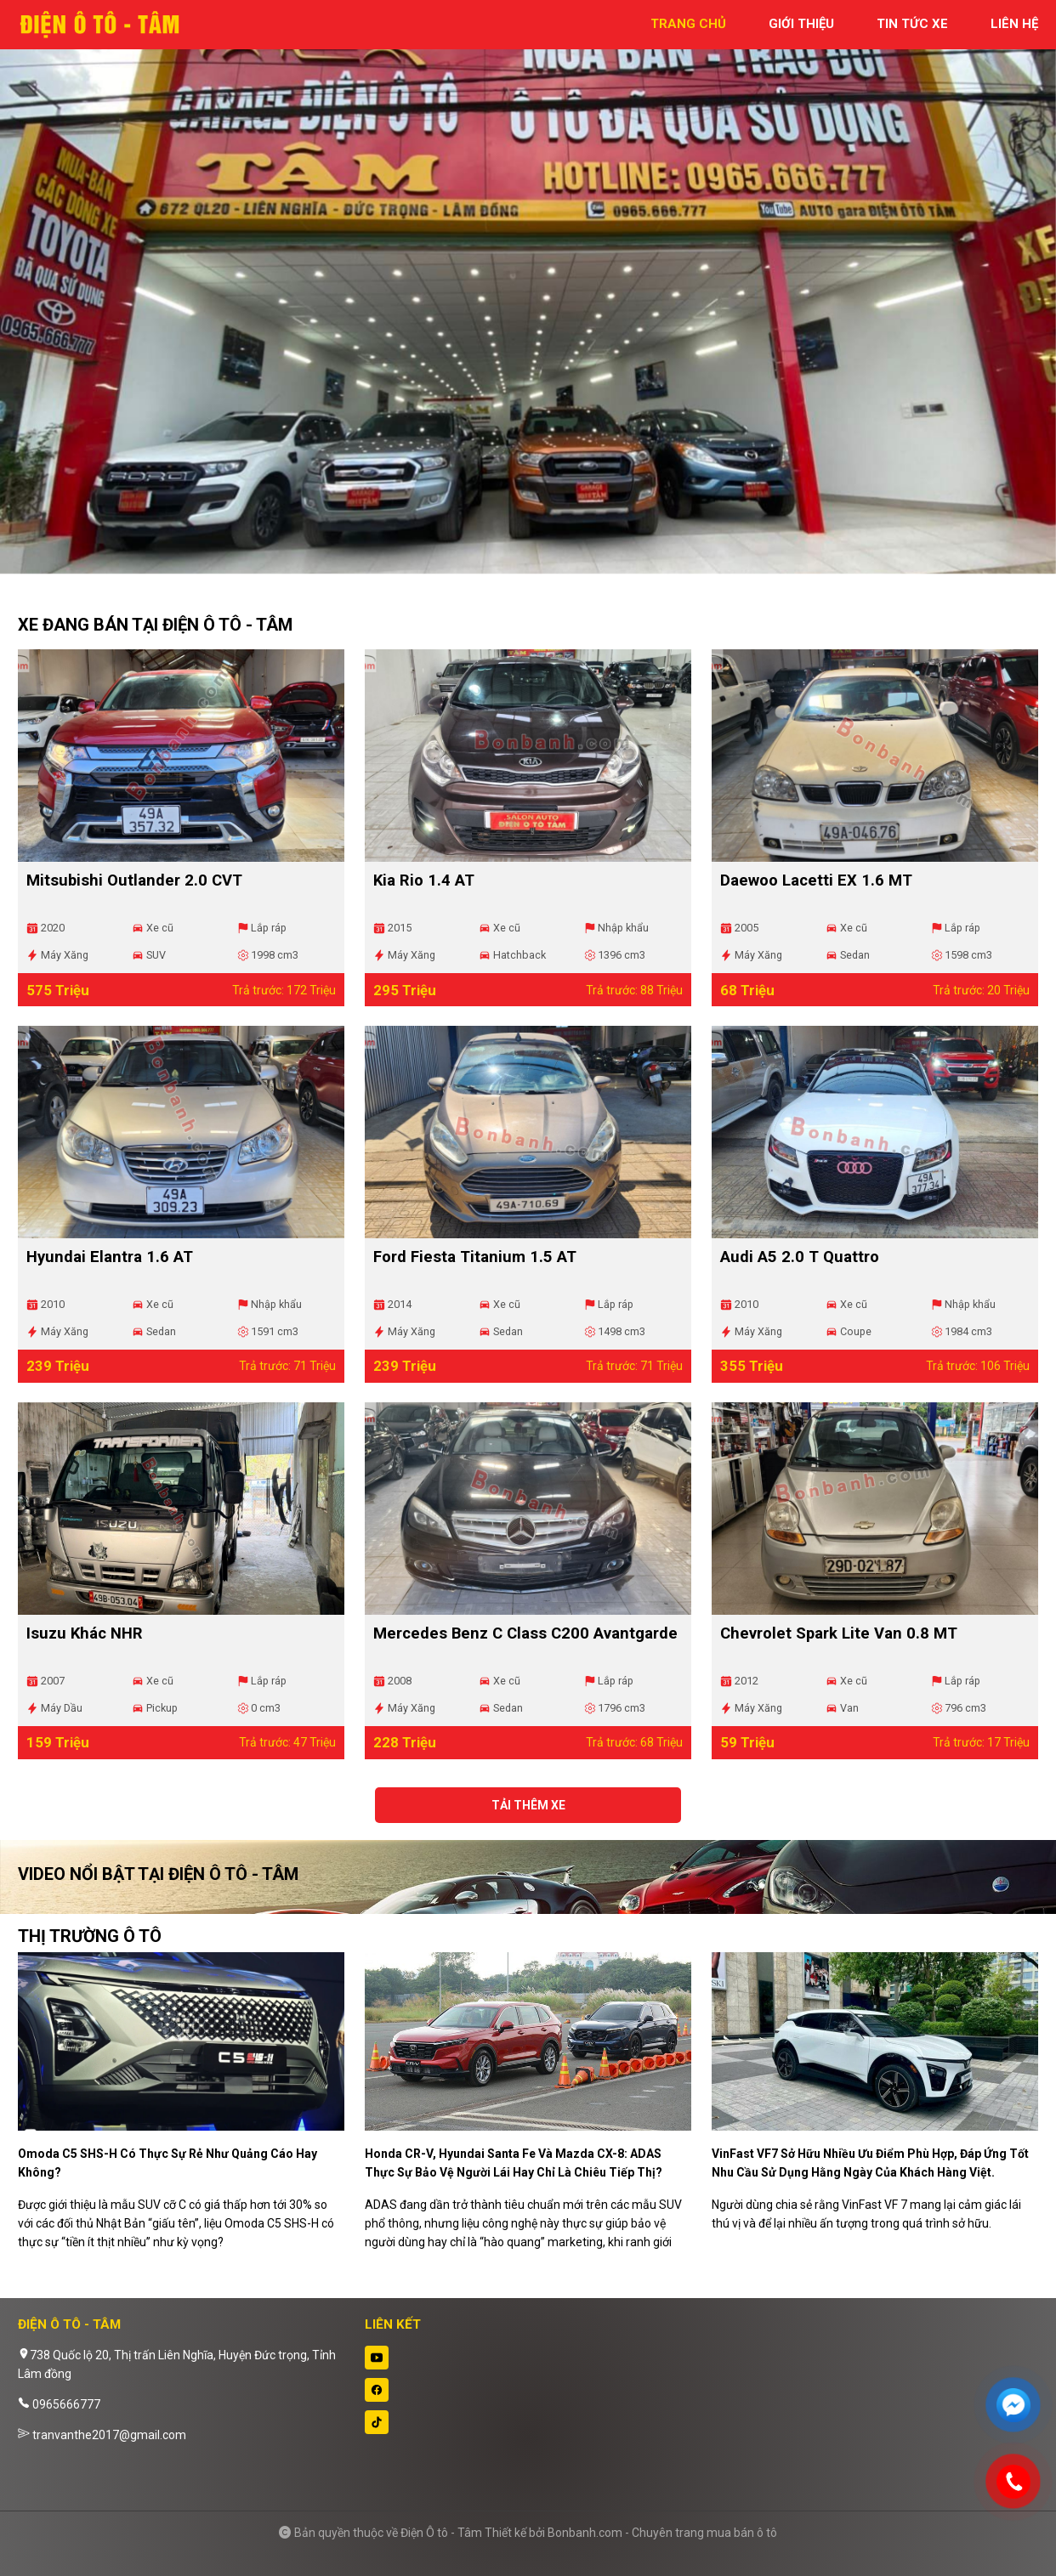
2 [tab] (536, 565)
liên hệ (1014, 23)
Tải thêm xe (528, 1805)
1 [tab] (519, 565)
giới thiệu (801, 23)
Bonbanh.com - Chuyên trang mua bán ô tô (662, 2532)
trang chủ (688, 23)
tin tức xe (912, 23)
